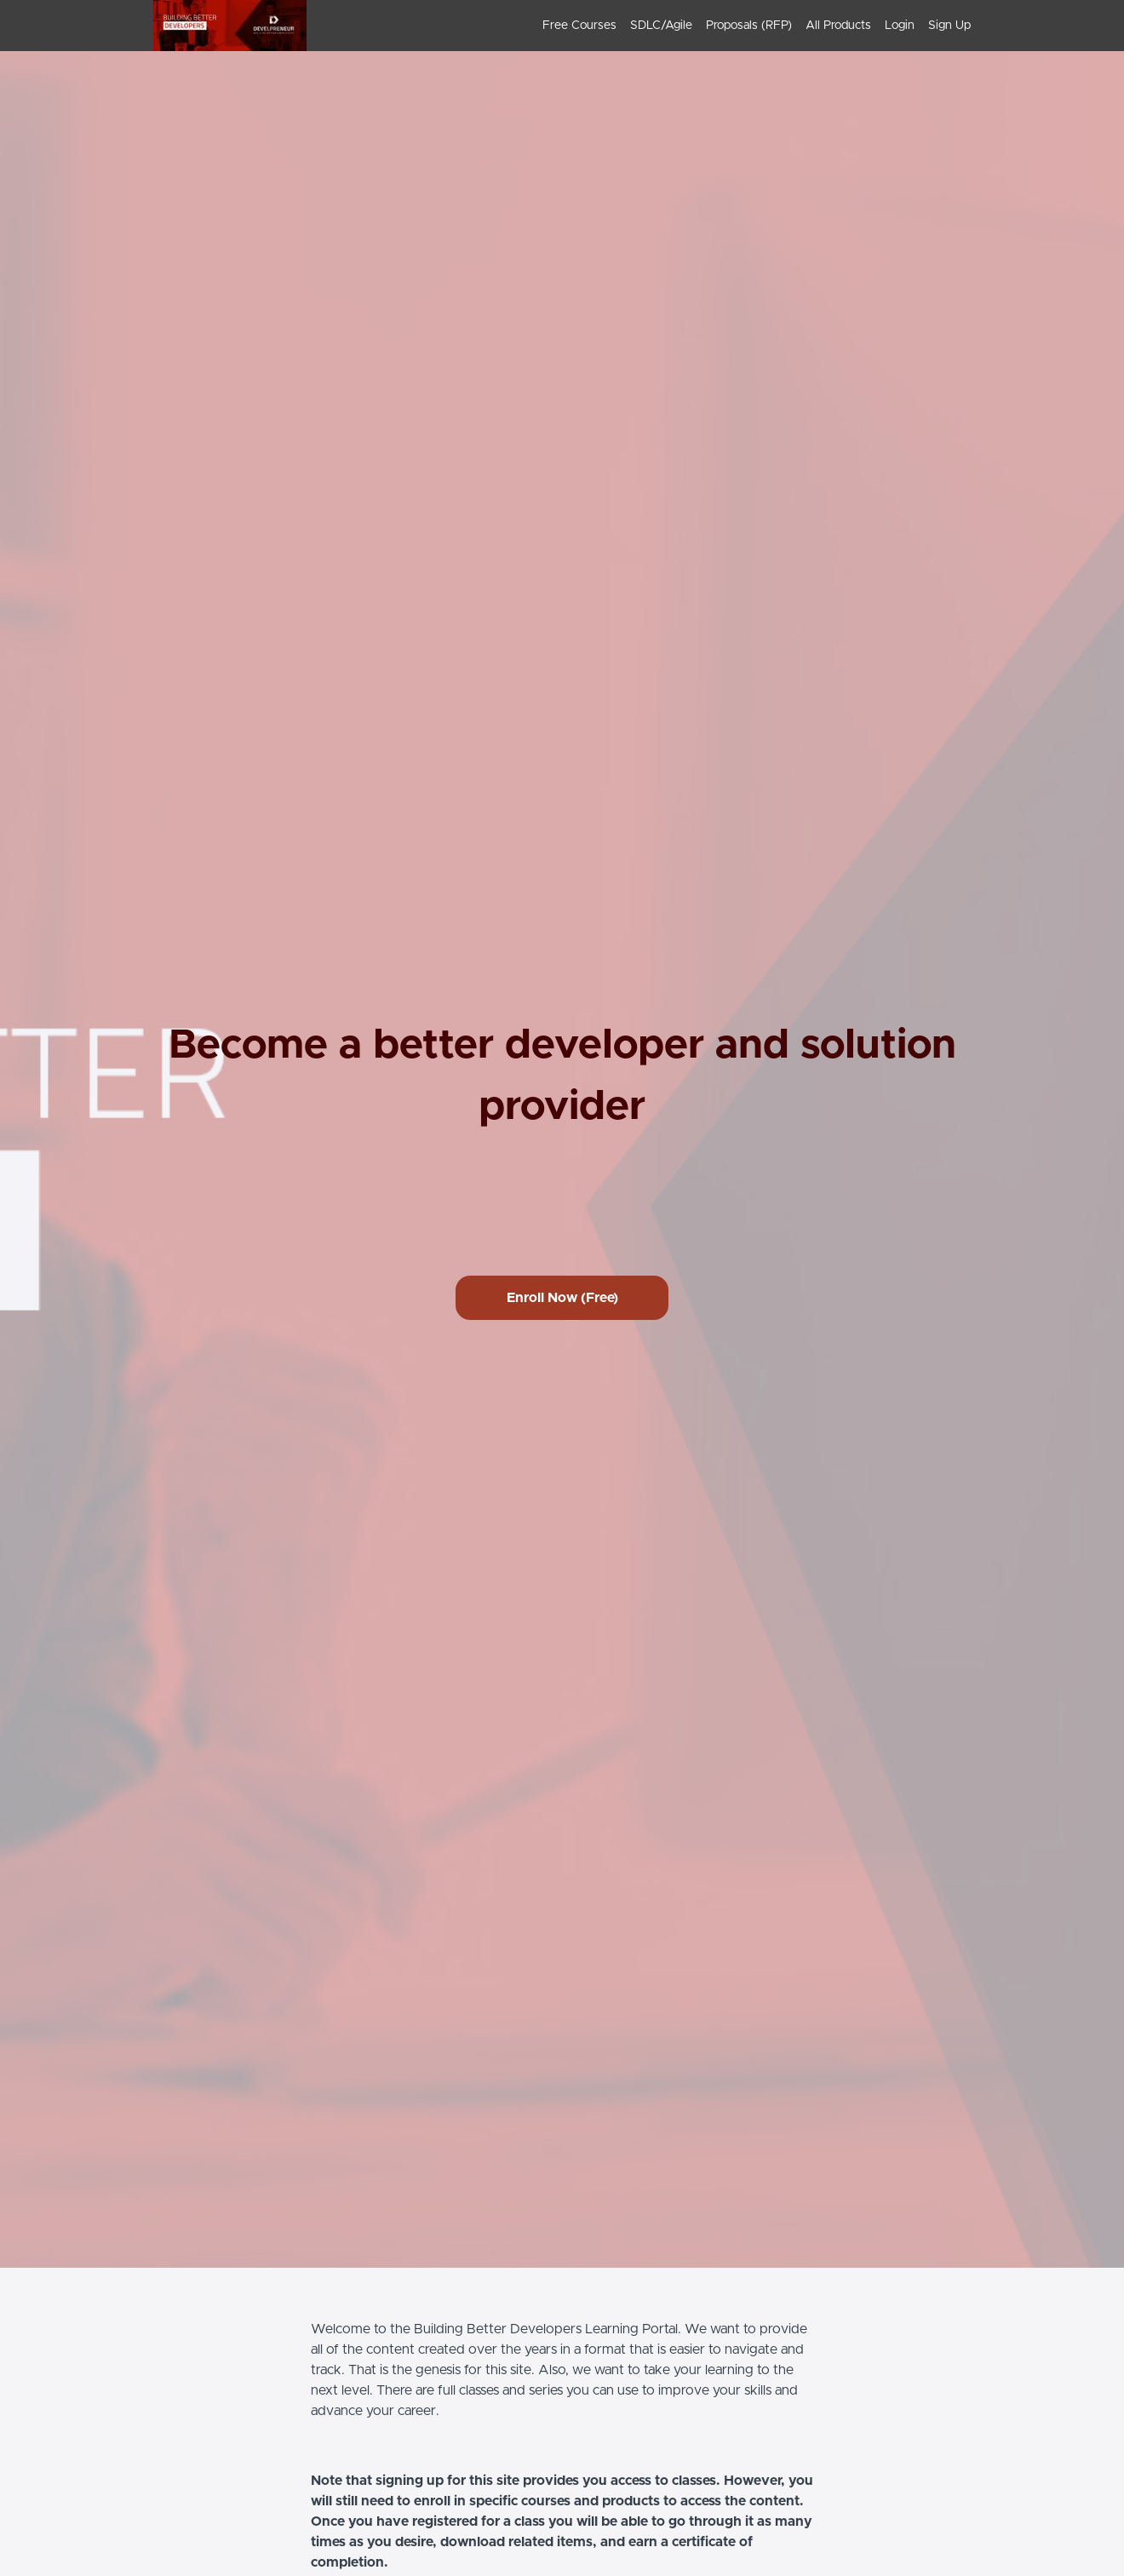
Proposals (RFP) (749, 26)
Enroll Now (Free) (562, 1298)
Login (900, 26)
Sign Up (949, 26)
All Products (838, 26)
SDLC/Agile (661, 26)
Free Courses (579, 26)
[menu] (750, 25)
